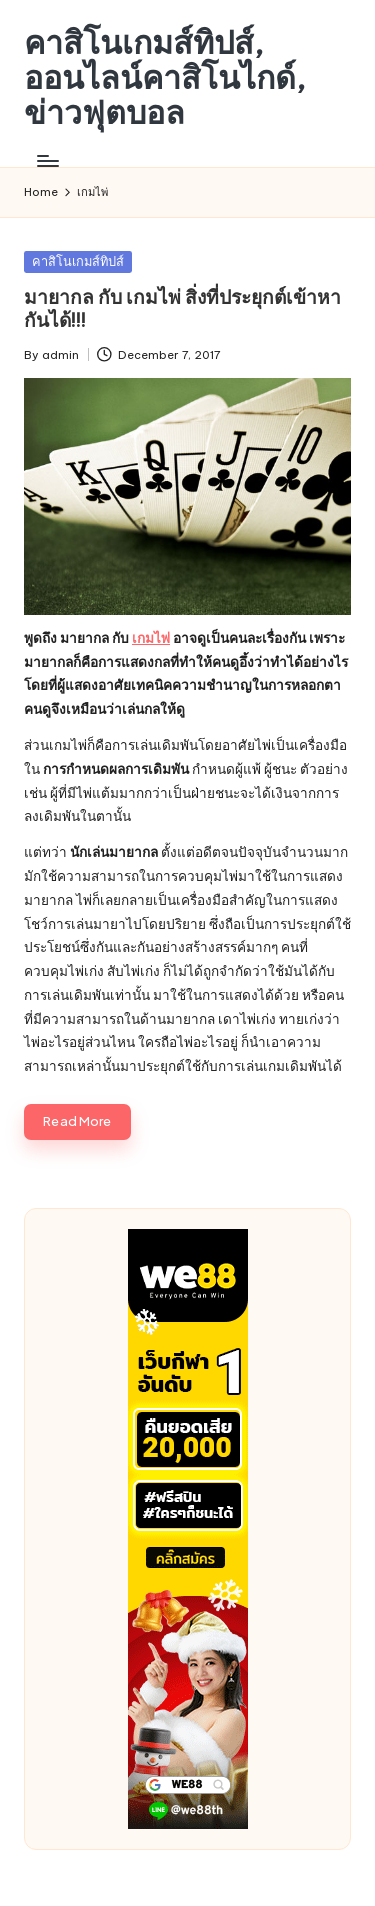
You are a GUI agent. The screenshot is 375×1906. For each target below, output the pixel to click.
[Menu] (47, 161)
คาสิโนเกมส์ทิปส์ (78, 261)
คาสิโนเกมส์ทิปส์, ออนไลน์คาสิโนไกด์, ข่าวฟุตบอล (165, 78)
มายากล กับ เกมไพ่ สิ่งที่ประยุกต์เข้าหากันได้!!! (182, 308)
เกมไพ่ (151, 638)
